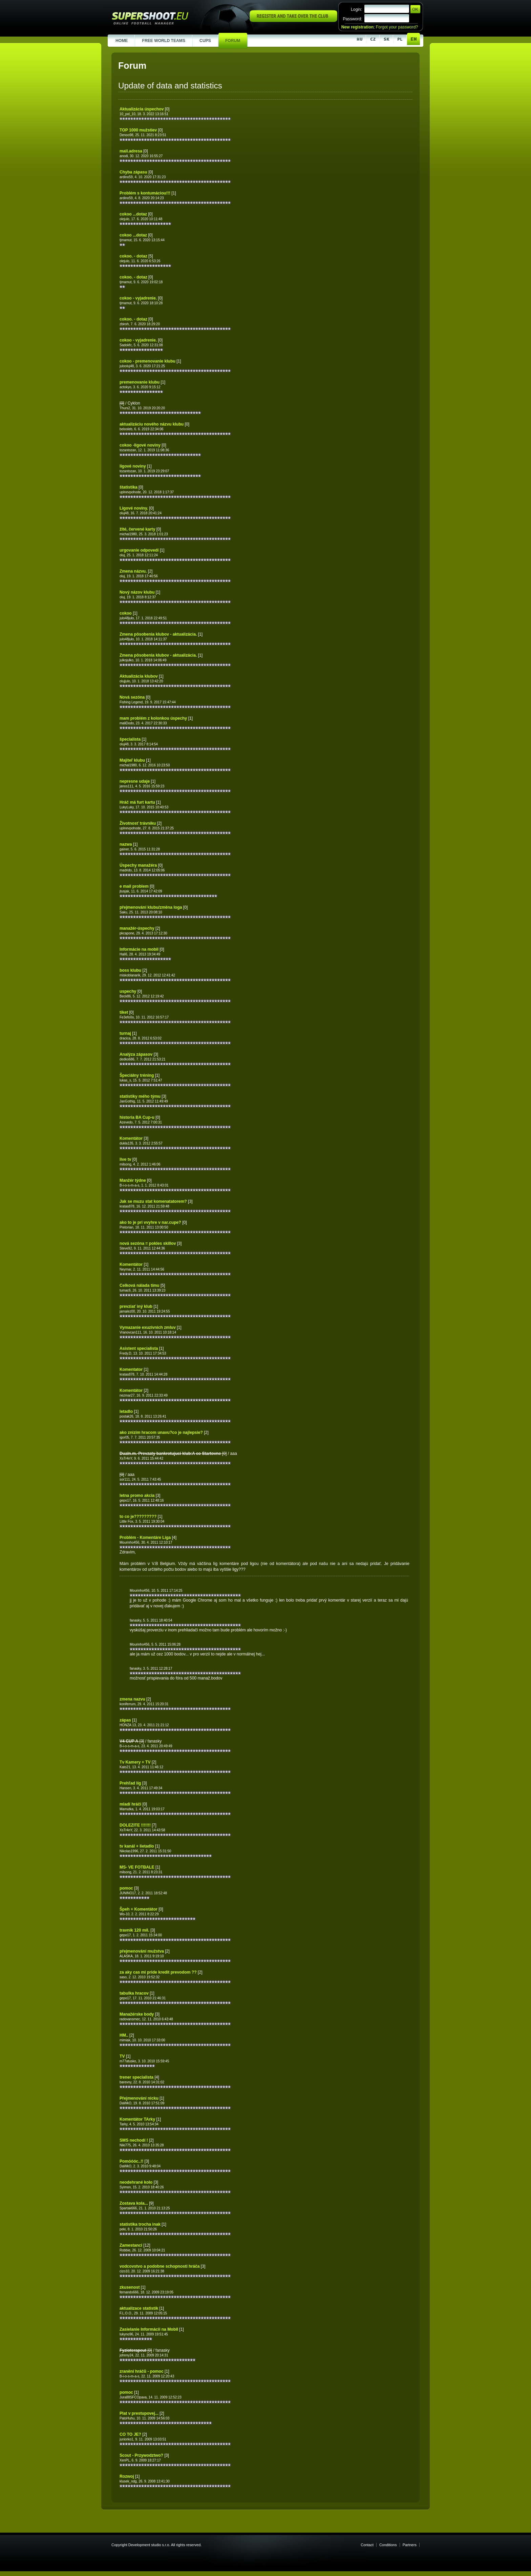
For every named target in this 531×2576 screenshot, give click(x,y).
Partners (410, 2545)
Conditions (388, 2545)
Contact (367, 2545)
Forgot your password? (397, 27)
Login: (356, 9)
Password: (352, 19)
